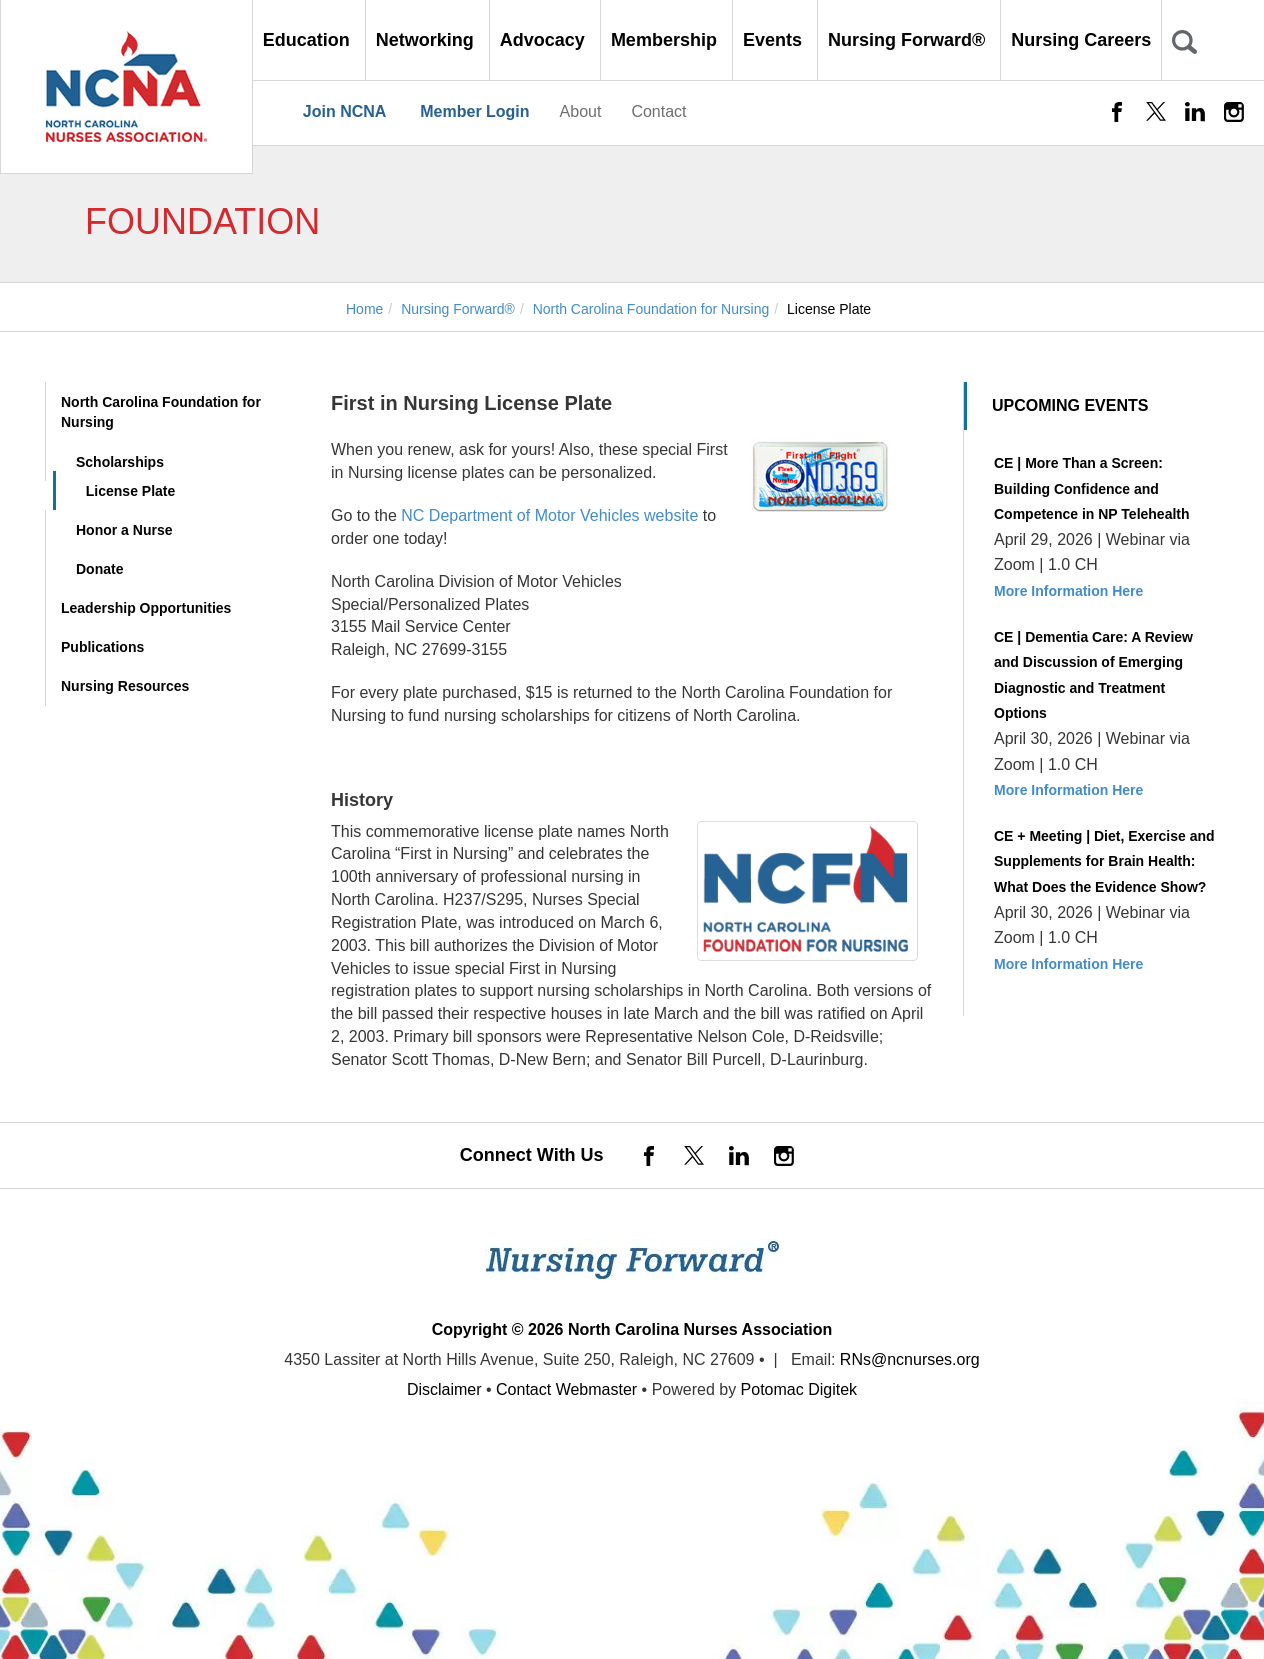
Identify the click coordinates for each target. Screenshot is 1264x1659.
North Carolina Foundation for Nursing (161, 412)
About (581, 111)
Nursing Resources (125, 686)
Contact (658, 111)
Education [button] (309, 40)
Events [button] (775, 40)
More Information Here (1068, 591)
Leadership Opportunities (146, 608)
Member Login (474, 111)
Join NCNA (345, 111)
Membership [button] (666, 40)
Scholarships (120, 462)
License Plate (131, 491)
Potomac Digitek (799, 1389)
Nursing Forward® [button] (909, 40)
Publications (102, 647)
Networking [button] (427, 40)
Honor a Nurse (124, 530)
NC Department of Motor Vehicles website (549, 515)
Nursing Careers (1081, 40)
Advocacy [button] (545, 40)
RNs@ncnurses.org (910, 1359)
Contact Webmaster (566, 1389)
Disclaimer (444, 1389)
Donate (99, 569)
